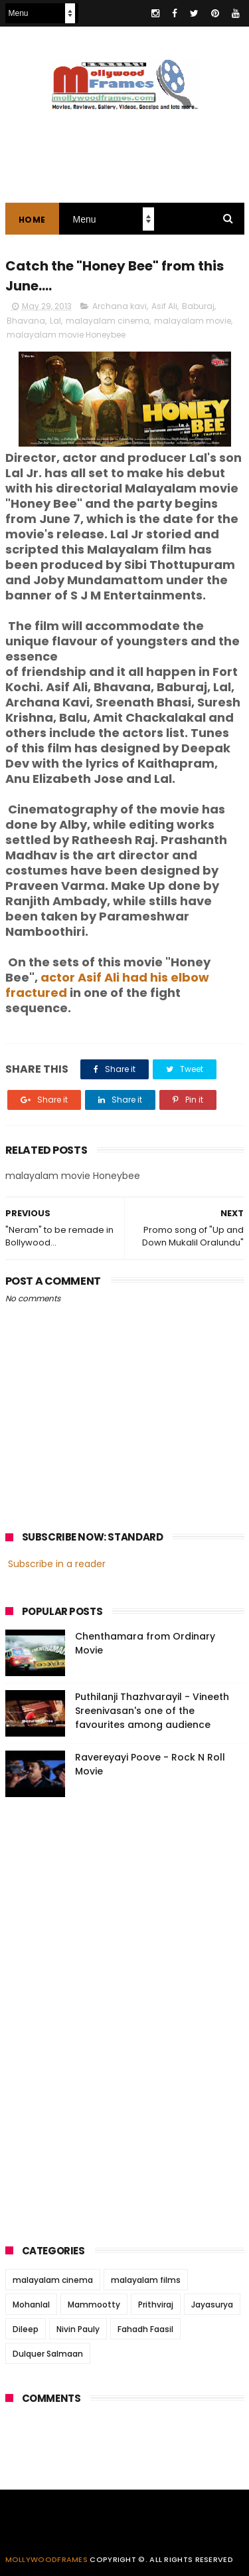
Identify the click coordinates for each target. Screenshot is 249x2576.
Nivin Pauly (78, 2329)
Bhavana (26, 320)
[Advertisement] (105, 2016)
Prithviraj (155, 2304)
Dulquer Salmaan (48, 2353)
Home (32, 219)
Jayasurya (212, 2304)
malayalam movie (192, 320)
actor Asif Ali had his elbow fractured (107, 985)
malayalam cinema (107, 320)
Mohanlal (31, 2304)
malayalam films (146, 2280)
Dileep (26, 2329)
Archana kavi (119, 306)
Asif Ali (164, 306)
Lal (55, 320)
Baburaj (198, 306)
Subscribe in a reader (57, 1563)
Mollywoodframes (46, 2559)
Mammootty (94, 2304)
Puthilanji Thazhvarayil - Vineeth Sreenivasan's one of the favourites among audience (152, 1710)
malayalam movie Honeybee (66, 334)
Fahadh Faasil (145, 2329)
